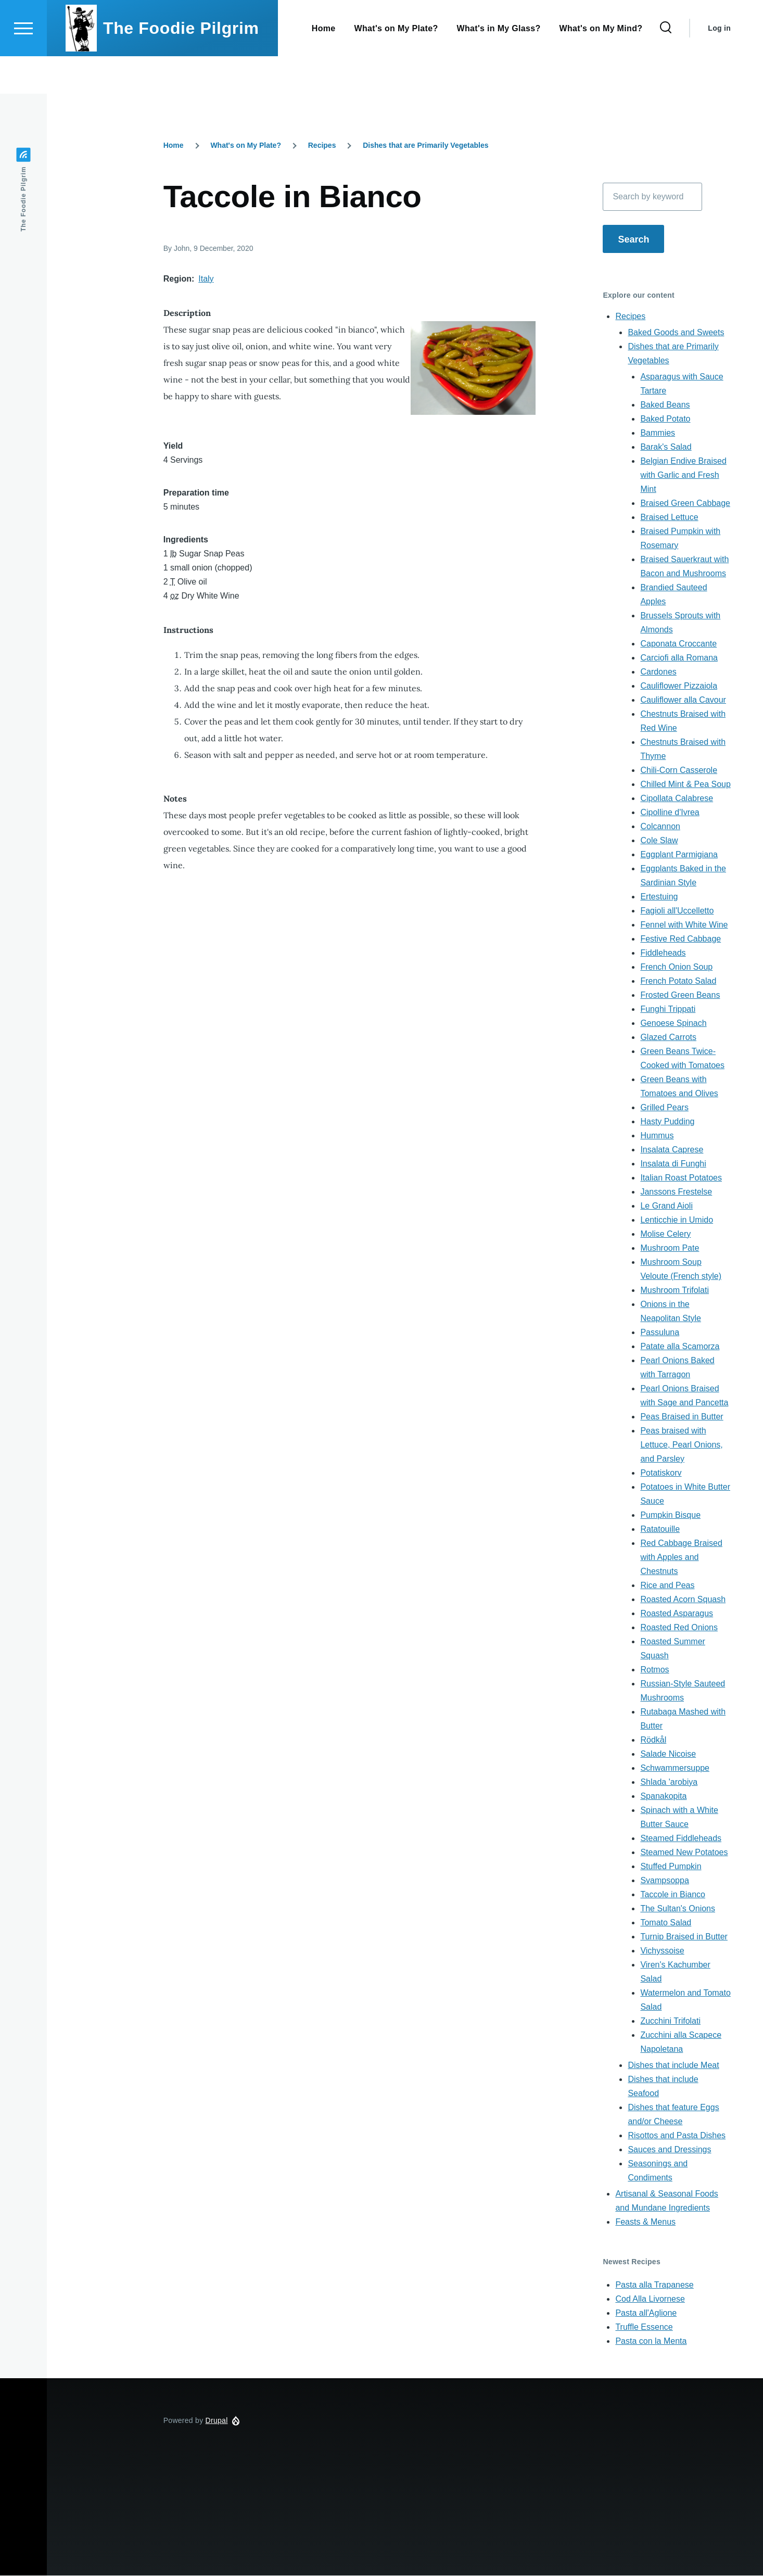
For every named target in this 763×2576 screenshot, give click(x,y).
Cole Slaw (659, 840)
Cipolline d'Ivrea (669, 812)
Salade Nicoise (668, 1754)
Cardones (658, 672)
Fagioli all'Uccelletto (677, 911)
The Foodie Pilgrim (181, 65)
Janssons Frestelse (676, 1192)
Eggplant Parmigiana (679, 855)
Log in (719, 65)
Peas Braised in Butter (681, 1417)
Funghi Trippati (667, 1009)
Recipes (322, 146)
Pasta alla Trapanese (654, 2285)
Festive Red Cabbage (680, 939)
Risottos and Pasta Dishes (677, 2135)
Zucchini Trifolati (670, 2021)
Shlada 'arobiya (668, 1782)
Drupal (217, 2421)
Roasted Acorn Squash (683, 1599)
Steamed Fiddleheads (680, 1838)
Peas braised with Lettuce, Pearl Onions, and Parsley (681, 1445)
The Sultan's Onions (677, 1909)
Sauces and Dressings (669, 2150)
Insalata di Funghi (673, 1164)
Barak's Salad (665, 447)
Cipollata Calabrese (676, 798)
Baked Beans (665, 405)
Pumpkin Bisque (670, 1515)
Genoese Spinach (673, 1023)
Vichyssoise (662, 1951)
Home (173, 146)
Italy (205, 279)
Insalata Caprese (671, 1150)
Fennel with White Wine (684, 925)
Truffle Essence (643, 2327)
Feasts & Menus (645, 2222)
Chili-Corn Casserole (678, 770)
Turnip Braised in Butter (683, 1937)
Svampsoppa (664, 1880)
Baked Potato (665, 419)
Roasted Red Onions (679, 1627)
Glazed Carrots (668, 1037)
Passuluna (659, 1332)
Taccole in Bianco (672, 1894)
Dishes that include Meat (673, 2065)
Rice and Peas (667, 1585)
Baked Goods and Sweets (676, 332)
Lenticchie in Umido (676, 1220)
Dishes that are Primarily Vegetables (425, 146)
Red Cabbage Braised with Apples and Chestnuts (681, 1557)
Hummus (656, 1136)
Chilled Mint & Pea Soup (685, 784)
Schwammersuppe (674, 1768)
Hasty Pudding (667, 1122)
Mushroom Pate (669, 1248)
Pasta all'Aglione (646, 2313)
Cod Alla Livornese (649, 2299)
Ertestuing (659, 897)
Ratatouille (660, 1529)
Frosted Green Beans (680, 995)
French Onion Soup (676, 967)
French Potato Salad (678, 981)
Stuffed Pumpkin (670, 1866)
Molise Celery (665, 1234)
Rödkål (653, 1740)
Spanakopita (663, 1796)
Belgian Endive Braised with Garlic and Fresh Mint (683, 475)
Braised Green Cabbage (685, 503)
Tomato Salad (665, 1923)
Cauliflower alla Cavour (683, 700)
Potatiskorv (660, 1473)
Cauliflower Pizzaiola (678, 686)
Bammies (657, 433)
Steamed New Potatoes (684, 1852)
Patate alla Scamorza (679, 1346)
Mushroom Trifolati (674, 1290)
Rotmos (654, 1670)
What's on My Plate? (245, 146)
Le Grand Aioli (666, 1206)
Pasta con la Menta (650, 2341)
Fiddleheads (662, 953)
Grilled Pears (664, 1107)
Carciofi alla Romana (679, 658)
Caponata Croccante (678, 644)
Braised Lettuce (669, 517)
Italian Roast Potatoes (681, 1178)
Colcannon (660, 826)
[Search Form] (666, 65)
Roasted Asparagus (676, 1613)
